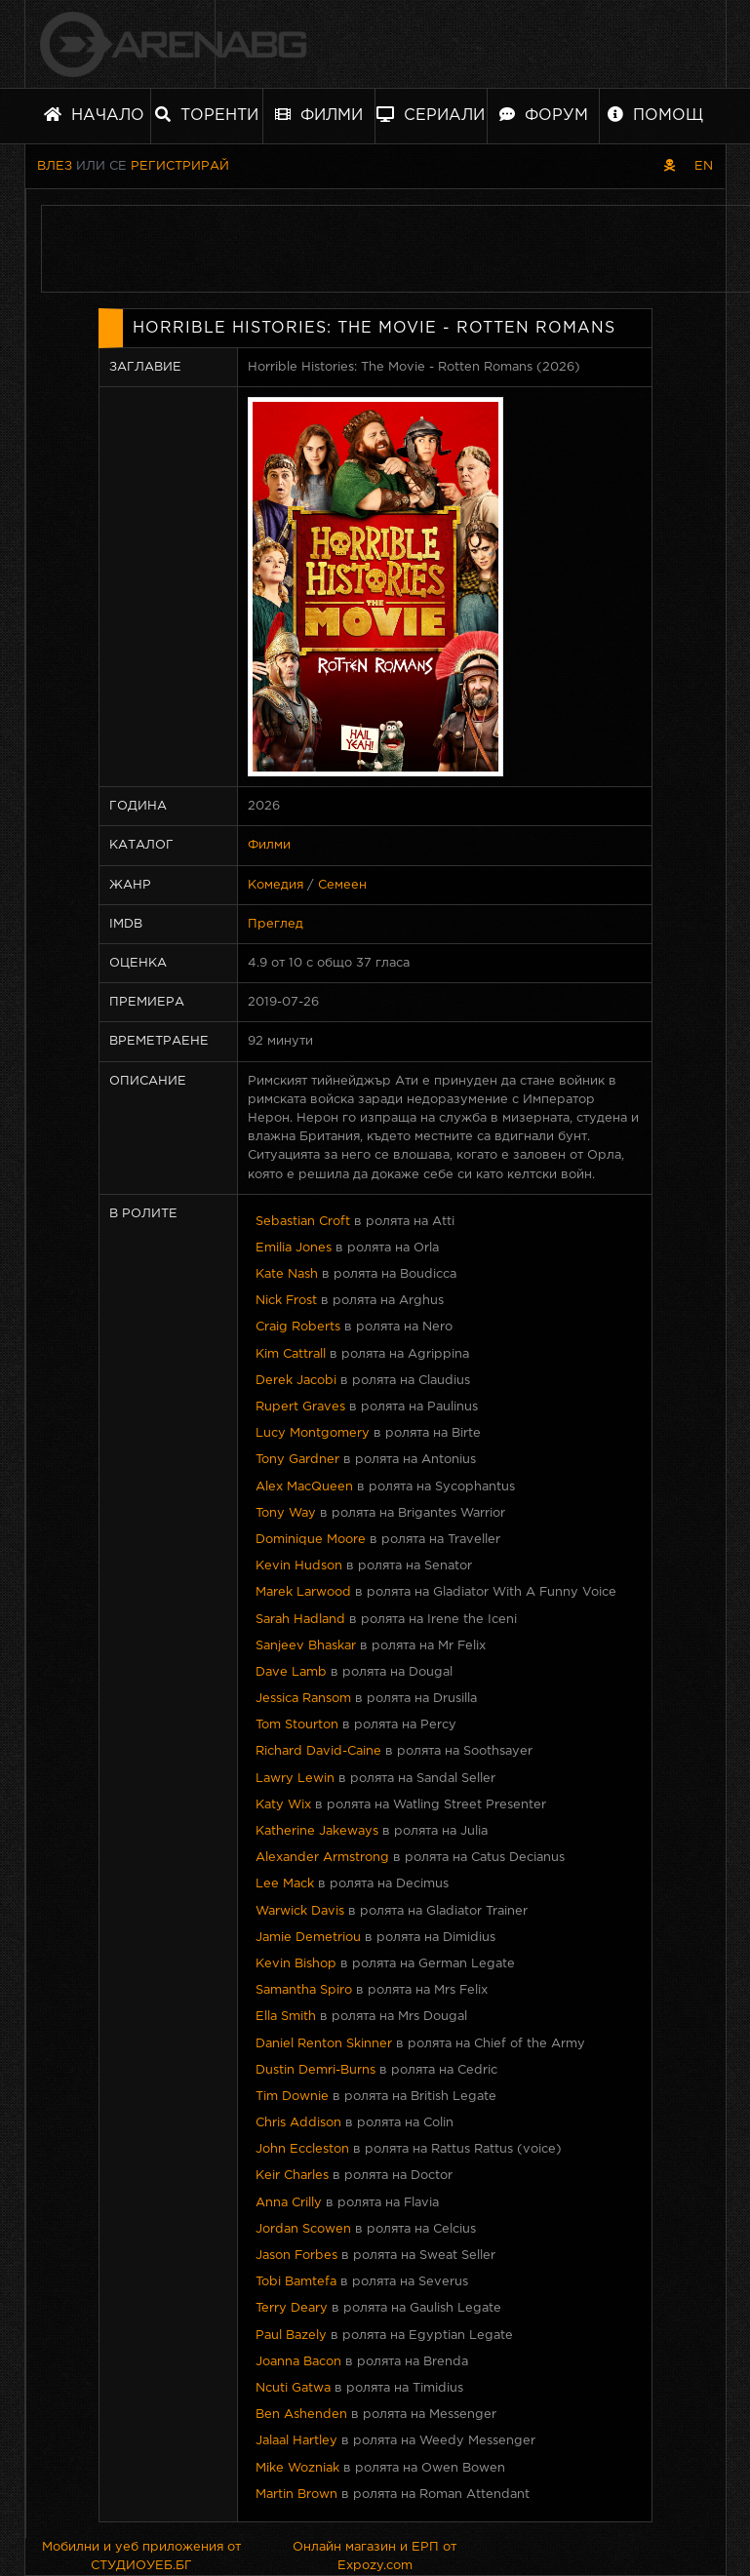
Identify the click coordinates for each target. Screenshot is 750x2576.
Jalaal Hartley (296, 2441)
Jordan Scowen (303, 2229)
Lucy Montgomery (313, 1433)
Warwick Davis (300, 1911)
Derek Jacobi (296, 1380)
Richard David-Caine (318, 1751)
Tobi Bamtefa (296, 2282)
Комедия (275, 885)
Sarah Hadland (300, 1619)
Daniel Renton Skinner (324, 2044)
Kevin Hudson (299, 1566)
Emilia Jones (294, 1248)
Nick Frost (286, 1300)
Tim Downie (292, 2096)
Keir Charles (292, 2175)
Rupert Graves (300, 1407)
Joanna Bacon (298, 2362)
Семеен (342, 885)
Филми (319, 114)
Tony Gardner (297, 1459)
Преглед (275, 924)
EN (703, 166)
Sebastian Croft (303, 1221)
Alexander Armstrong (322, 1857)
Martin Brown (296, 2494)
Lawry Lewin (295, 1778)
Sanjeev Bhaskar (306, 1646)
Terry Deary (292, 2308)
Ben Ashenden (301, 2414)
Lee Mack (285, 1884)
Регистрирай (180, 166)
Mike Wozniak (297, 2468)
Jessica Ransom (303, 1698)
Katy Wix (283, 1805)
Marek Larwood (303, 1592)
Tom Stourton (297, 1725)
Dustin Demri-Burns (315, 2070)
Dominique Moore (311, 1539)
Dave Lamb (291, 1672)
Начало (94, 114)
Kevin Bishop (296, 1964)
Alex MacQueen (304, 1487)
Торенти (206, 114)
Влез (54, 166)
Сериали (430, 114)
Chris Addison (298, 2123)
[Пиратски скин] (669, 166)
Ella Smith (286, 2016)
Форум (543, 114)
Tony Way (286, 1513)
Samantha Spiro (304, 1990)
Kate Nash (287, 1274)
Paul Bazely (291, 2335)
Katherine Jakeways (317, 1831)
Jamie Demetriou (308, 1937)
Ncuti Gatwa (293, 2388)
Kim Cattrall (291, 1354)
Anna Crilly (289, 2203)
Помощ (655, 114)
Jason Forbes (296, 2255)
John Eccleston (302, 2149)
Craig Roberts (298, 1327)
